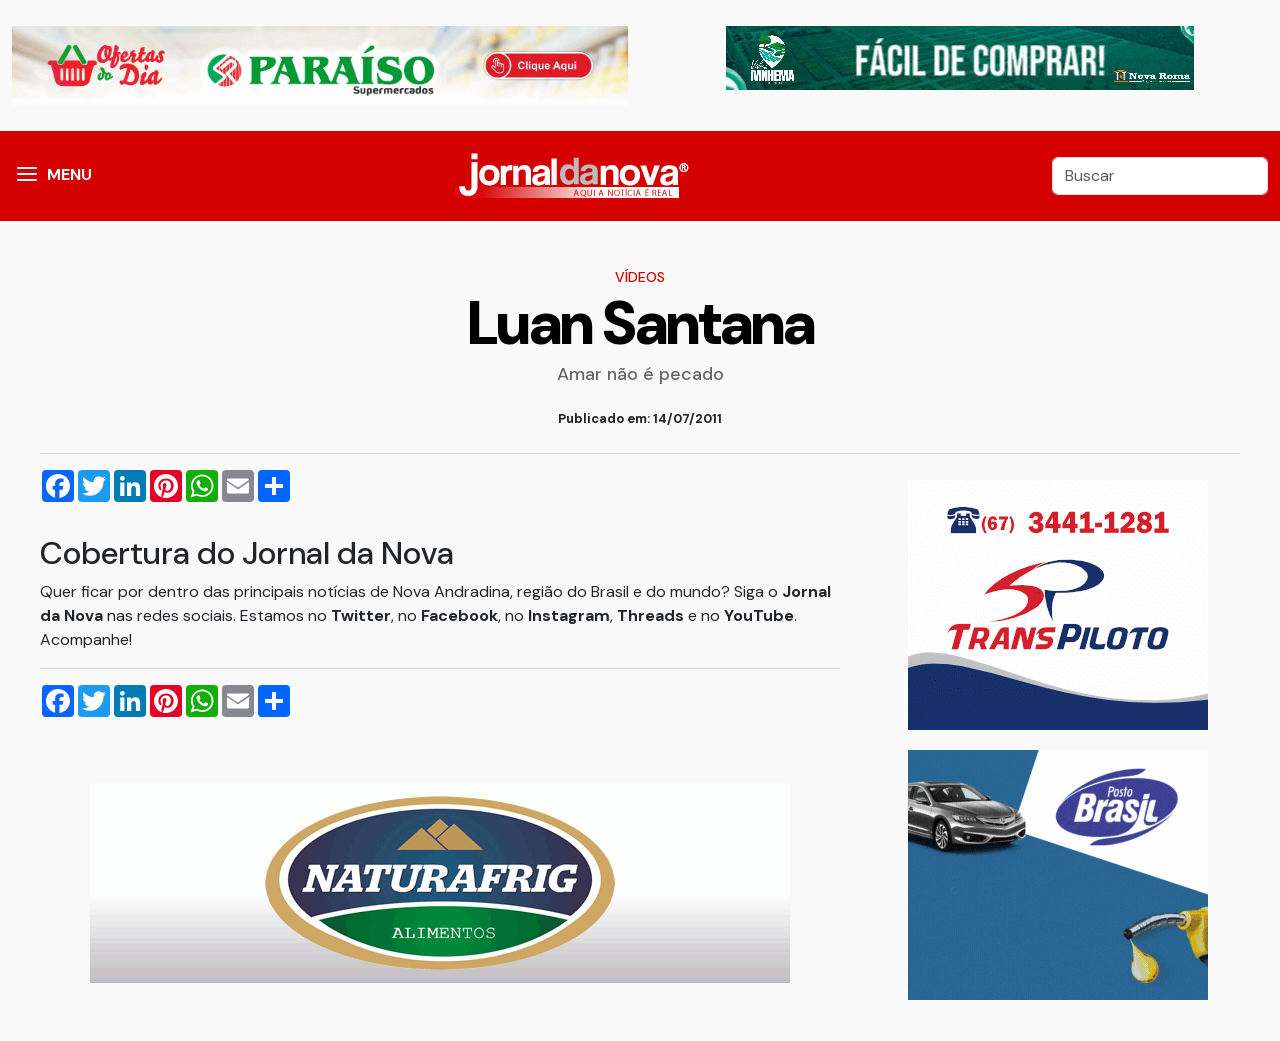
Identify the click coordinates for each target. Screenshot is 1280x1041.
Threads (652, 615)
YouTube (759, 615)
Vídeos (640, 277)
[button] (27, 176)
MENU (69, 174)
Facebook (459, 615)
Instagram (569, 615)
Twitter (361, 615)
